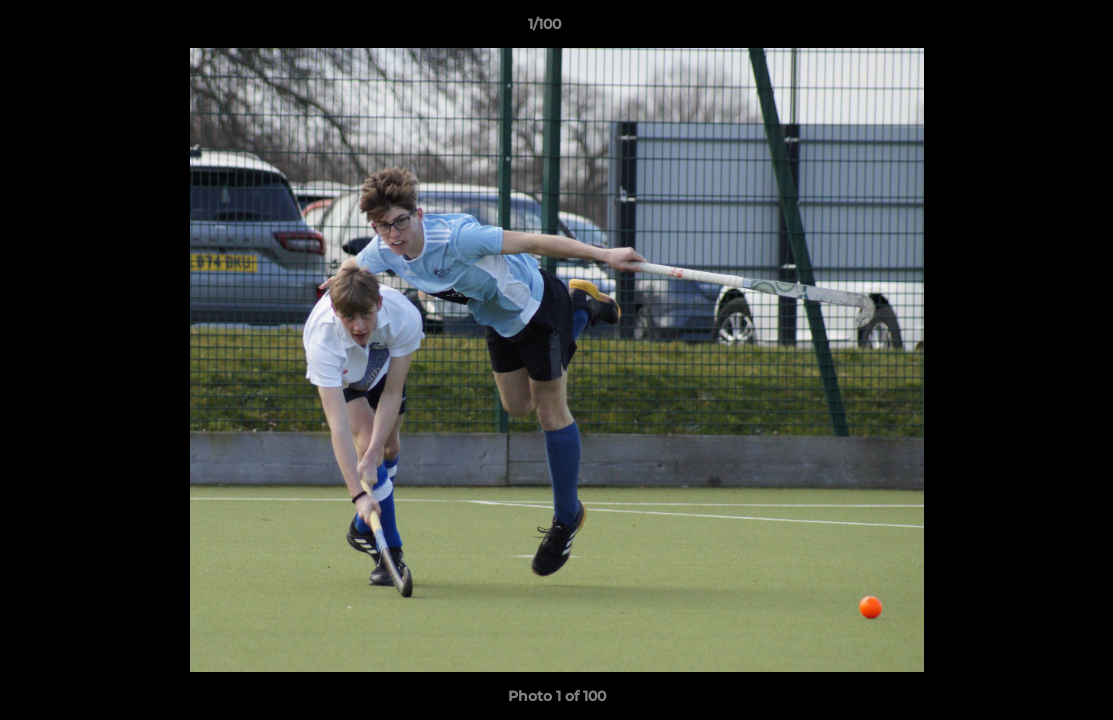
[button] (1029, 29)
